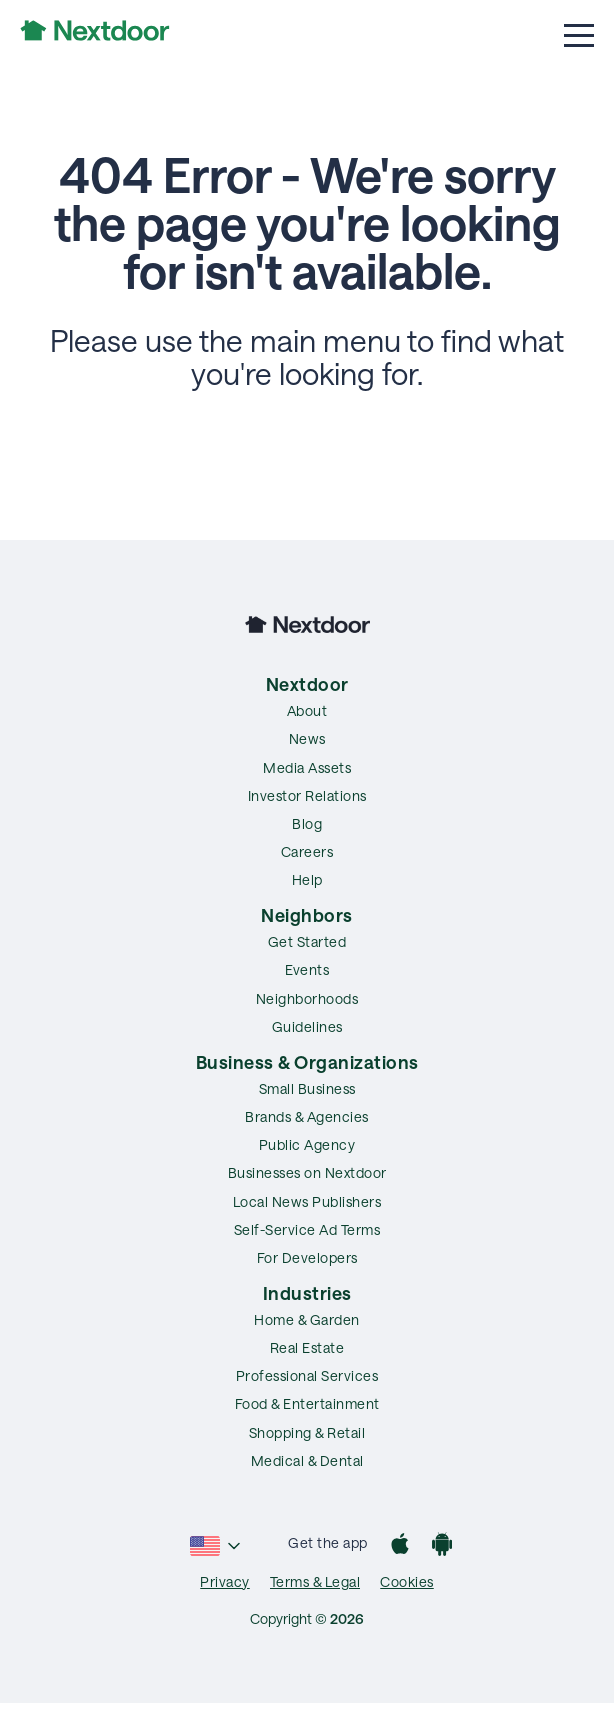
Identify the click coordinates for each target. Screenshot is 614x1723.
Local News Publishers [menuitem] (307, 1201)
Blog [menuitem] (307, 823)
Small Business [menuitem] (307, 1088)
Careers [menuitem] (307, 851)
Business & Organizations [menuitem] (307, 1062)
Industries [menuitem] (307, 1293)
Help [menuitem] (307, 879)
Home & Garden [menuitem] (307, 1319)
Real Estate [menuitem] (307, 1347)
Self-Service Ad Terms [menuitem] (307, 1229)
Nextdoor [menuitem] (307, 684)
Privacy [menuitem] (225, 1581)
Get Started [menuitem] (307, 941)
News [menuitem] (307, 738)
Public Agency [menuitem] (307, 1144)
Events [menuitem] (307, 969)
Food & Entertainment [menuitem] (307, 1403)
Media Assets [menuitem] (307, 767)
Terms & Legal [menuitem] (315, 1581)
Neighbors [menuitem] (307, 915)
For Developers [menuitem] (307, 1257)
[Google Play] (442, 1546)
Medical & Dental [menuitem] (307, 1460)
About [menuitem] (307, 710)
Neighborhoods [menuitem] (307, 998)
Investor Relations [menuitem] (307, 795)
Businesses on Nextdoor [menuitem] (307, 1172)
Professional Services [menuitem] (307, 1375)
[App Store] (400, 1546)
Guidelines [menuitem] (307, 1026)
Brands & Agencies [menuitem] (307, 1116)
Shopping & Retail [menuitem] (307, 1432)
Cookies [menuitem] (407, 1581)
